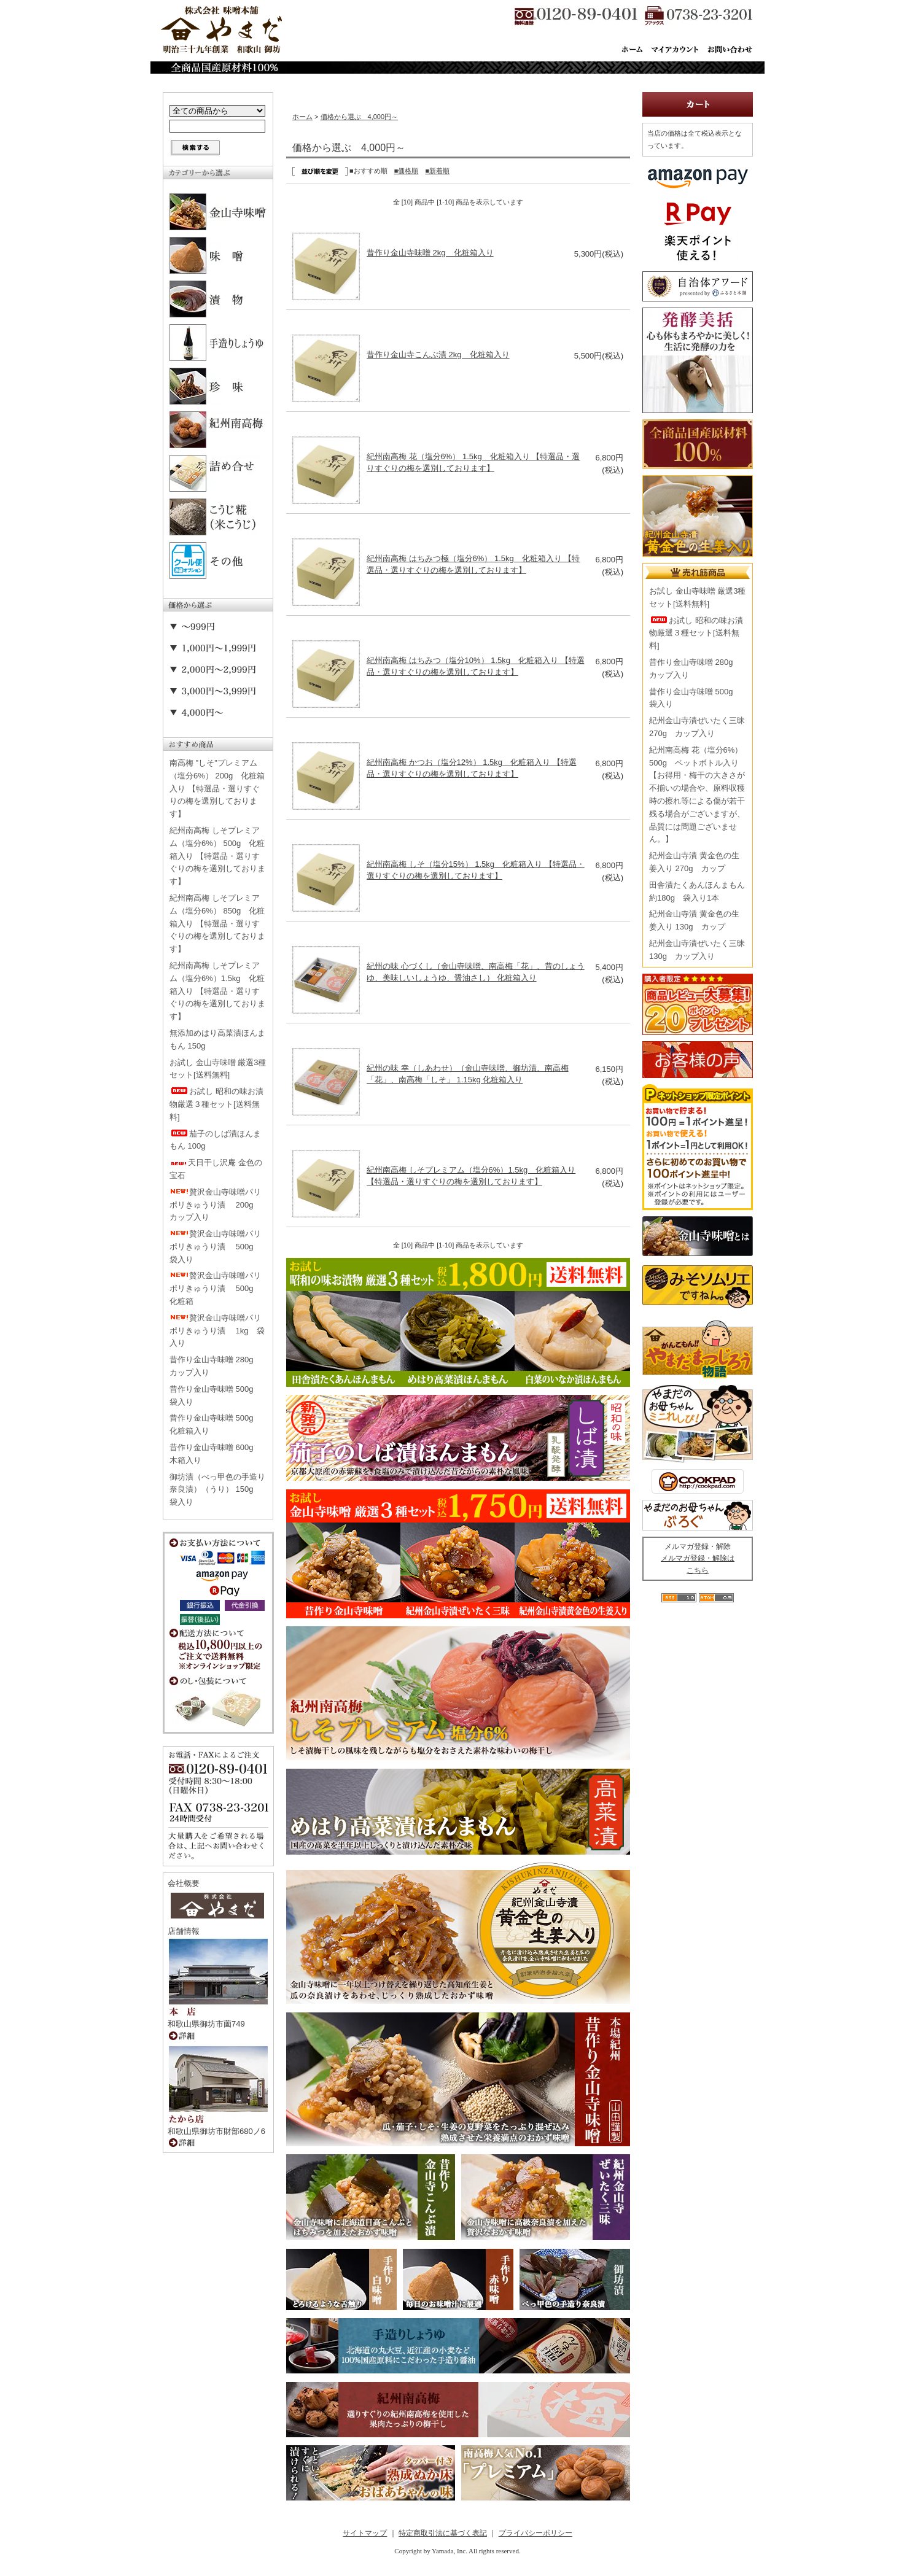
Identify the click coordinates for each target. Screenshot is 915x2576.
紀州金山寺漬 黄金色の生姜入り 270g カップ (694, 862)
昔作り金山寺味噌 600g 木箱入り (215, 1454)
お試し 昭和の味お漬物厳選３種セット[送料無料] (216, 1104)
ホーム (302, 116)
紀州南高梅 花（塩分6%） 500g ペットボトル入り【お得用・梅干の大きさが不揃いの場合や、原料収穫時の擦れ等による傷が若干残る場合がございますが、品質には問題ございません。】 (697, 794)
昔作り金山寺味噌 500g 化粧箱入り (215, 1424)
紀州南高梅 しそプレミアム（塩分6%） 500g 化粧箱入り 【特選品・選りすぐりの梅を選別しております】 (217, 856)
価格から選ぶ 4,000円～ (360, 116)
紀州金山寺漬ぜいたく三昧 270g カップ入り (697, 727)
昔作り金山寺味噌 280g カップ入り (215, 1366)
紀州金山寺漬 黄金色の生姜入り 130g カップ (694, 920)
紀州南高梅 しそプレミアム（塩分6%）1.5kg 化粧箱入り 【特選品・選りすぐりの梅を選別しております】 (217, 991)
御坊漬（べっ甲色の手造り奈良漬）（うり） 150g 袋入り (217, 1489)
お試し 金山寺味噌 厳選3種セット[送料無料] (217, 1069)
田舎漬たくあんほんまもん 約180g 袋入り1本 (697, 891)
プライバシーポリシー (535, 2533)
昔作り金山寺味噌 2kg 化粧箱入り (430, 252)
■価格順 (406, 170)
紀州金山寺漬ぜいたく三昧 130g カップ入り (697, 950)
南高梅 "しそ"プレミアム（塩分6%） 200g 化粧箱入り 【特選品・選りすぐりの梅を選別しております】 (217, 788)
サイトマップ (365, 2533)
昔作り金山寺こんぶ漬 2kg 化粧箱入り (438, 354)
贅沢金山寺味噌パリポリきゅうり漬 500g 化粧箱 (215, 1288)
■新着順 (437, 170)
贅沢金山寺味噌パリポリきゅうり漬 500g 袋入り (215, 1246)
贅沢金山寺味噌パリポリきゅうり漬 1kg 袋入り (217, 1330)
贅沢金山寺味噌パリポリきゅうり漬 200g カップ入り (215, 1204)
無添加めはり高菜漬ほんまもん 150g (217, 1039)
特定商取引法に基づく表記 (443, 2533)
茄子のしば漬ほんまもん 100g (215, 1140)
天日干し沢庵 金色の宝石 (215, 1169)
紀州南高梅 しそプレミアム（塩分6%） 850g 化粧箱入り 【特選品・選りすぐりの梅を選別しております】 (217, 923)
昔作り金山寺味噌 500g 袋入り (215, 1395)
